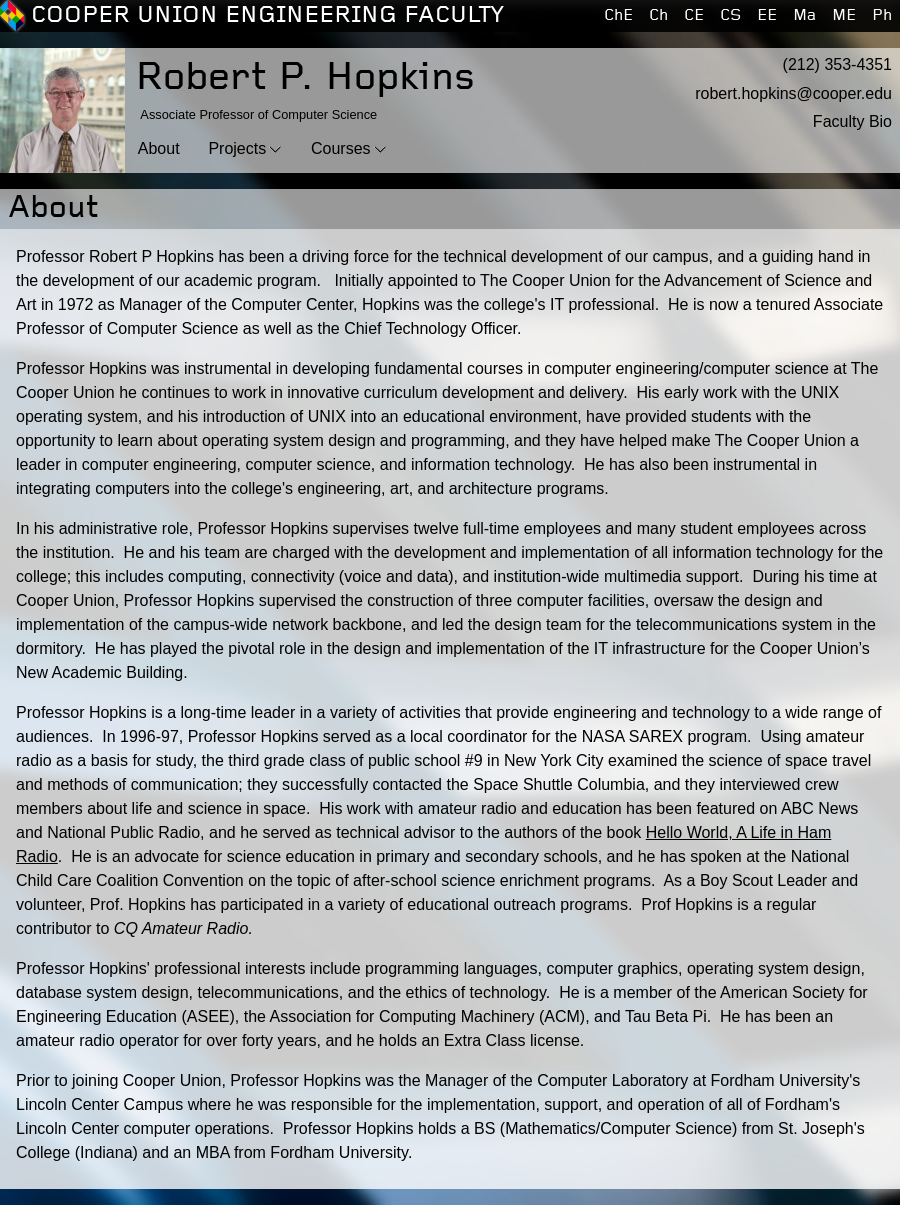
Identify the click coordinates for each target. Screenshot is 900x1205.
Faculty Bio (852, 121)
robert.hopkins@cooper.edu (793, 93)
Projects (237, 148)
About (159, 148)
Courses (341, 148)
